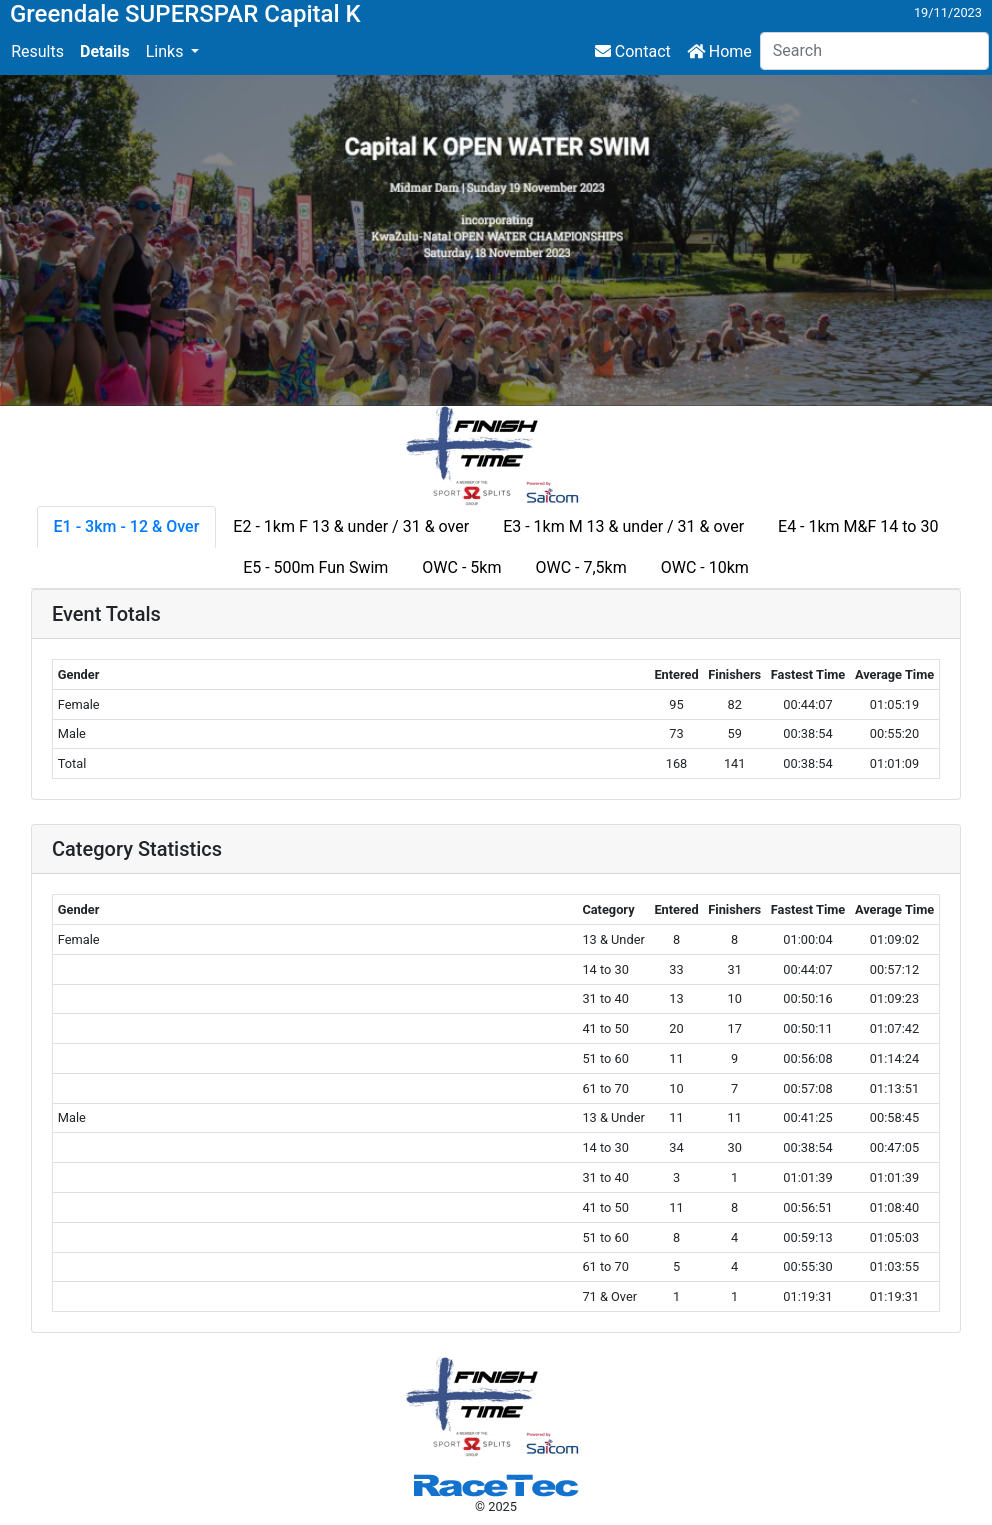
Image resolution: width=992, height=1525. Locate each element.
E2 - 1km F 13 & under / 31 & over (351, 526)
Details (105, 51)
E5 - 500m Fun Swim (315, 567)
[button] (173, 52)
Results (37, 51)
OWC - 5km (461, 567)
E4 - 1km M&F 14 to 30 (858, 526)
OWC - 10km (705, 567)
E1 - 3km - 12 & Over (127, 526)
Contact (633, 51)
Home (719, 51)
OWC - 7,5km (580, 567)
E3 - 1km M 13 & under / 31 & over (623, 526)
